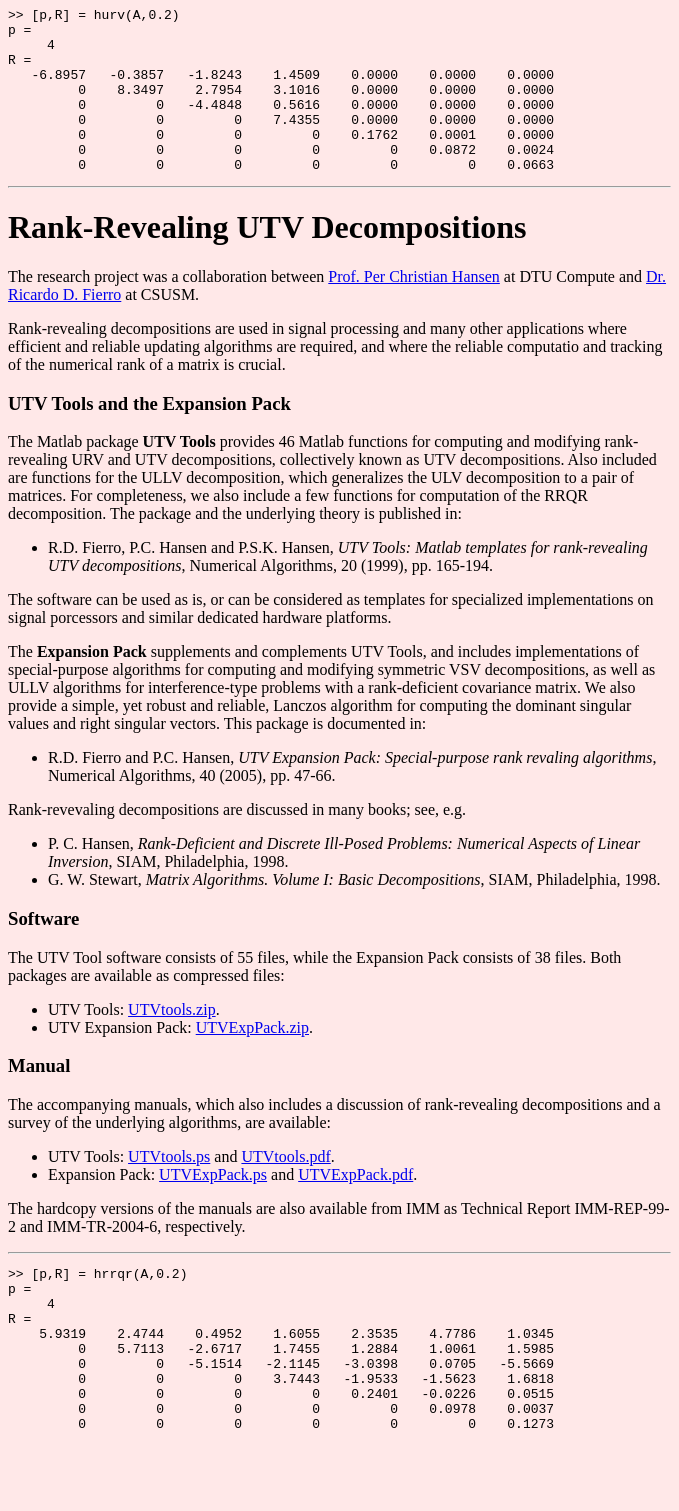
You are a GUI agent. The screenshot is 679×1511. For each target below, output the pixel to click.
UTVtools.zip (172, 1042)
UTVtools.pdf (285, 1189)
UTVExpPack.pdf (355, 1207)
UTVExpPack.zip (252, 1060)
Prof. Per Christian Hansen (414, 309)
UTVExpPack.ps (213, 1207)
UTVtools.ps (169, 1189)
